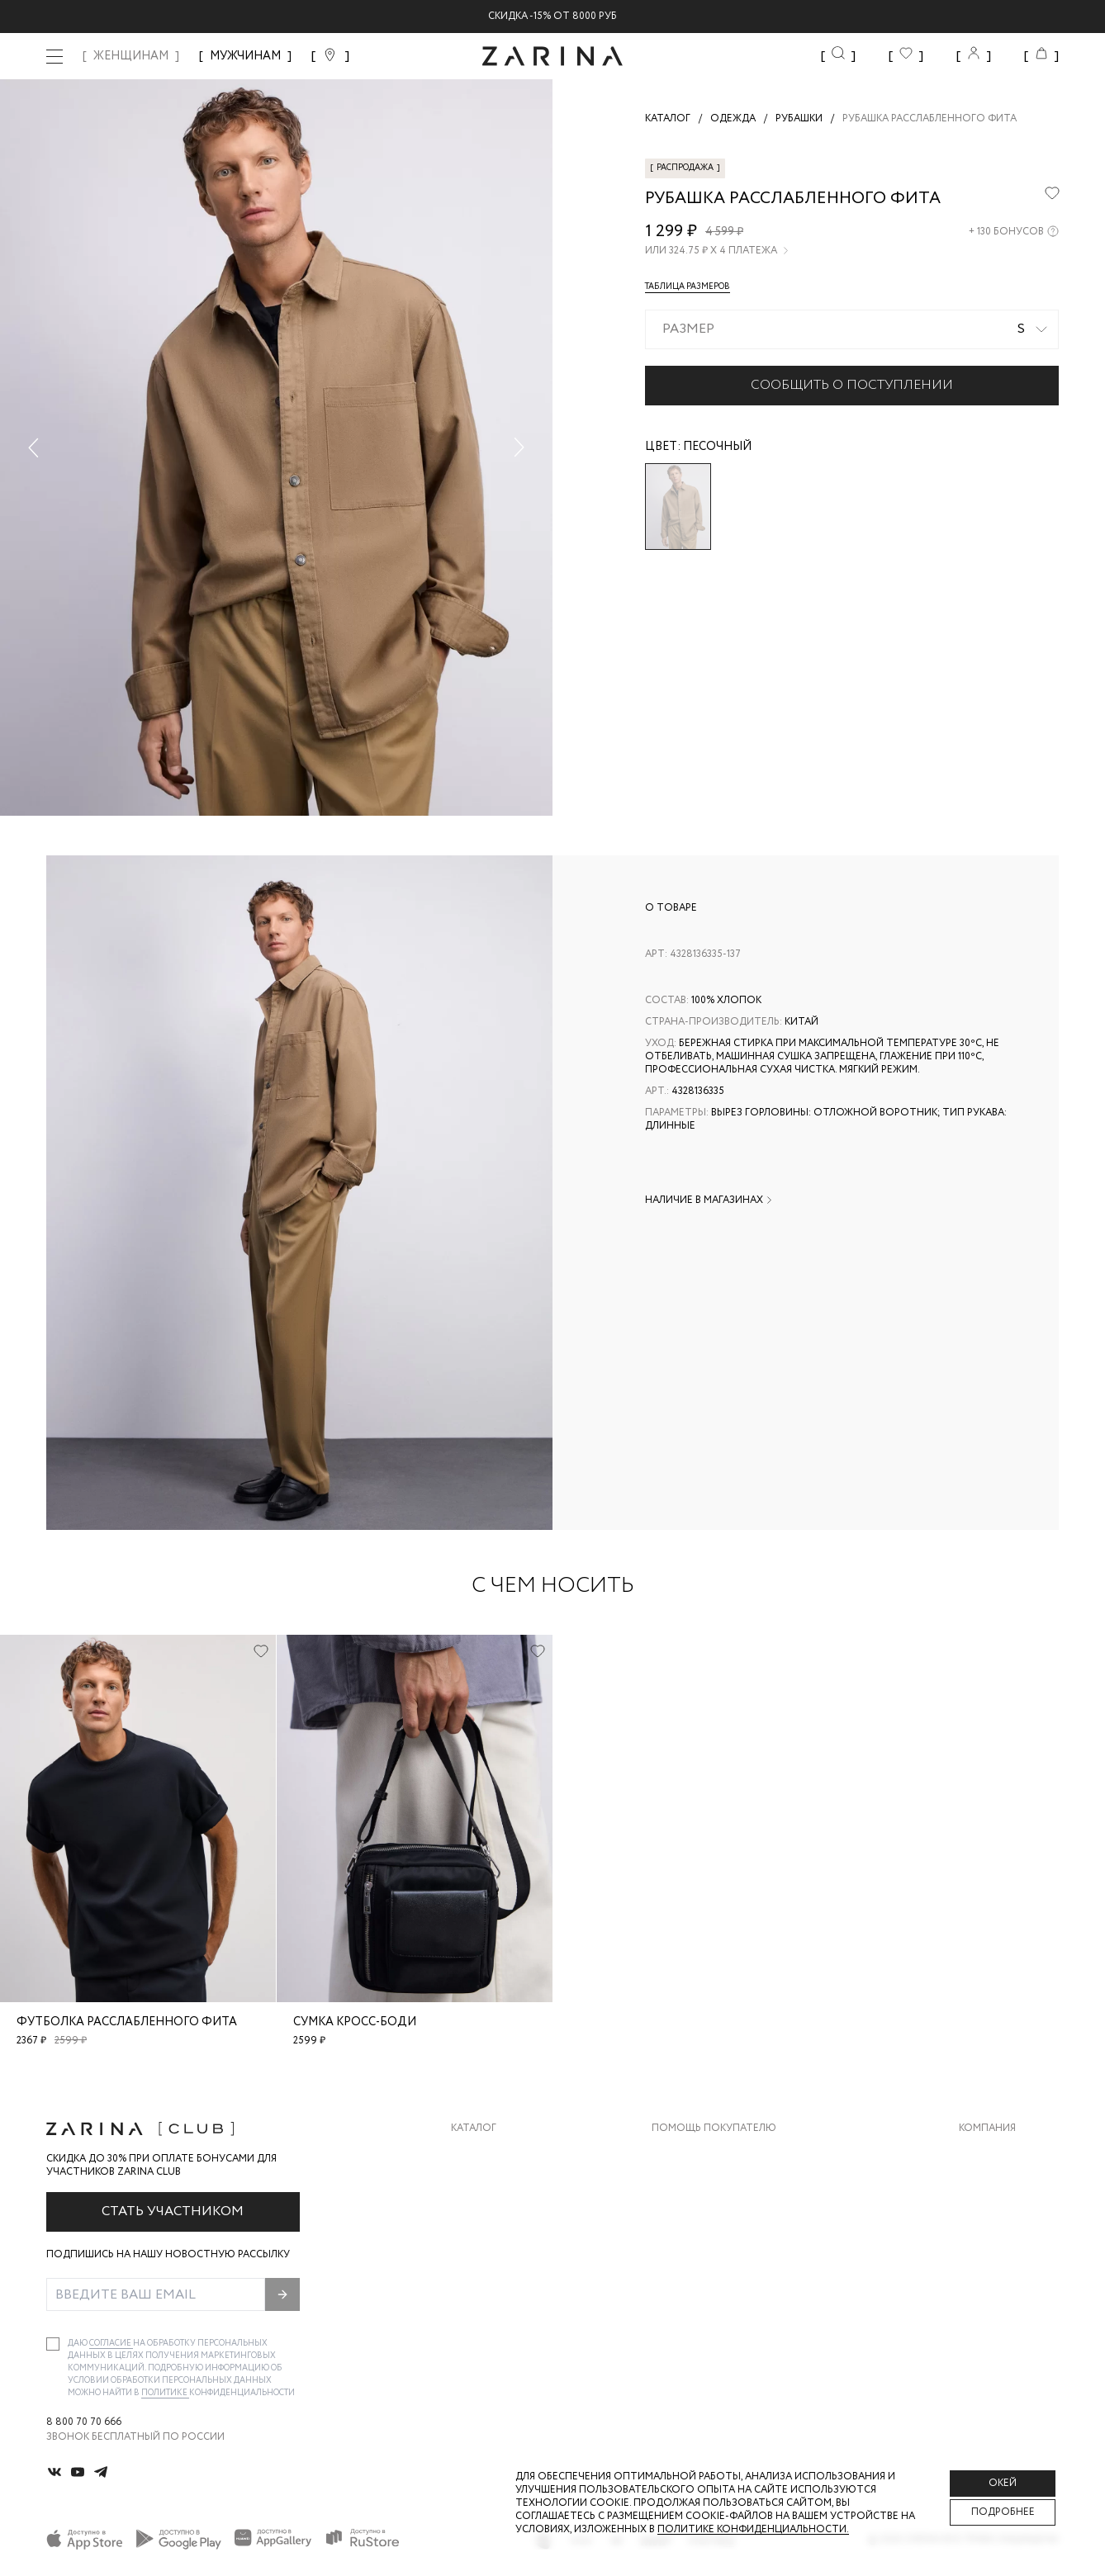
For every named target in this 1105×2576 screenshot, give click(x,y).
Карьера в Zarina (1003, 2187)
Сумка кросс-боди (354, 2022)
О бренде (983, 2154)
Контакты (987, 2220)
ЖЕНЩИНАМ (130, 56)
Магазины (986, 2286)
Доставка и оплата (706, 2154)
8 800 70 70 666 (83, 2422)
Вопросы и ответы (706, 2220)
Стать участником (173, 2211)
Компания (987, 2128)
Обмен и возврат (698, 2187)
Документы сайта (703, 2319)
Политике (165, 2393)
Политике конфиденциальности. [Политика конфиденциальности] (753, 2529)
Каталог (473, 2128)
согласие (111, 2343)
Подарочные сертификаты (728, 2286)
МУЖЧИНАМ (245, 56)
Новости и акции (1009, 2253)
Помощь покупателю (714, 2128)
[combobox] (852, 329)
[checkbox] (52, 2344)
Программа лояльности (720, 2253)
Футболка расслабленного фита (127, 2022)
